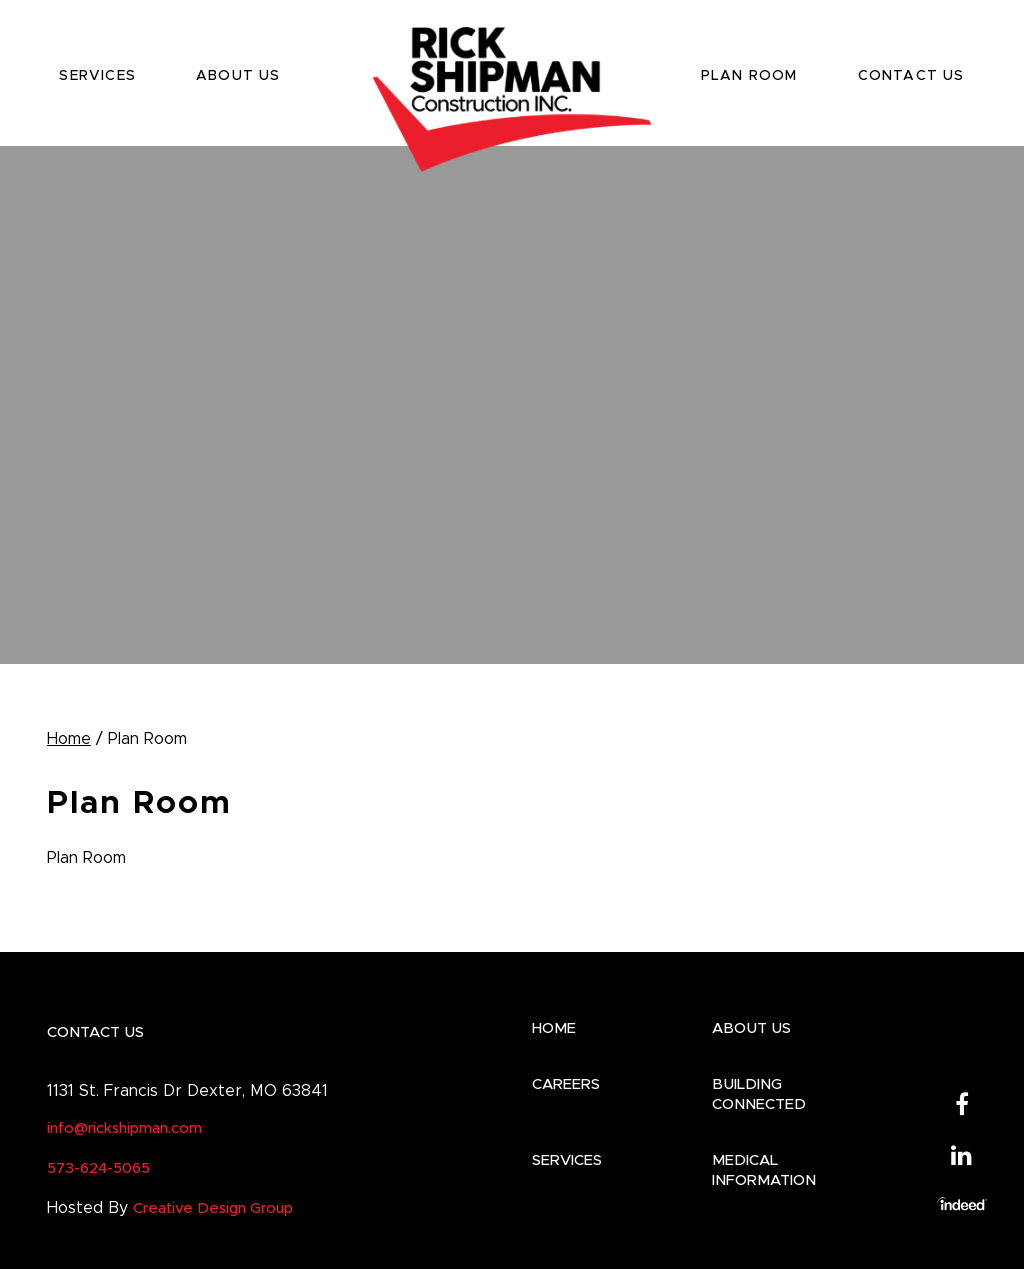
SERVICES (97, 76)
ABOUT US (238, 76)
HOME (554, 1028)
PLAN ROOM (749, 76)
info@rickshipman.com (124, 1128)
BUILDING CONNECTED (759, 1094)
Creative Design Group (213, 1208)
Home (69, 739)
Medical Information (764, 1170)
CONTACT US (911, 76)
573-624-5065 (98, 1168)
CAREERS (566, 1084)
